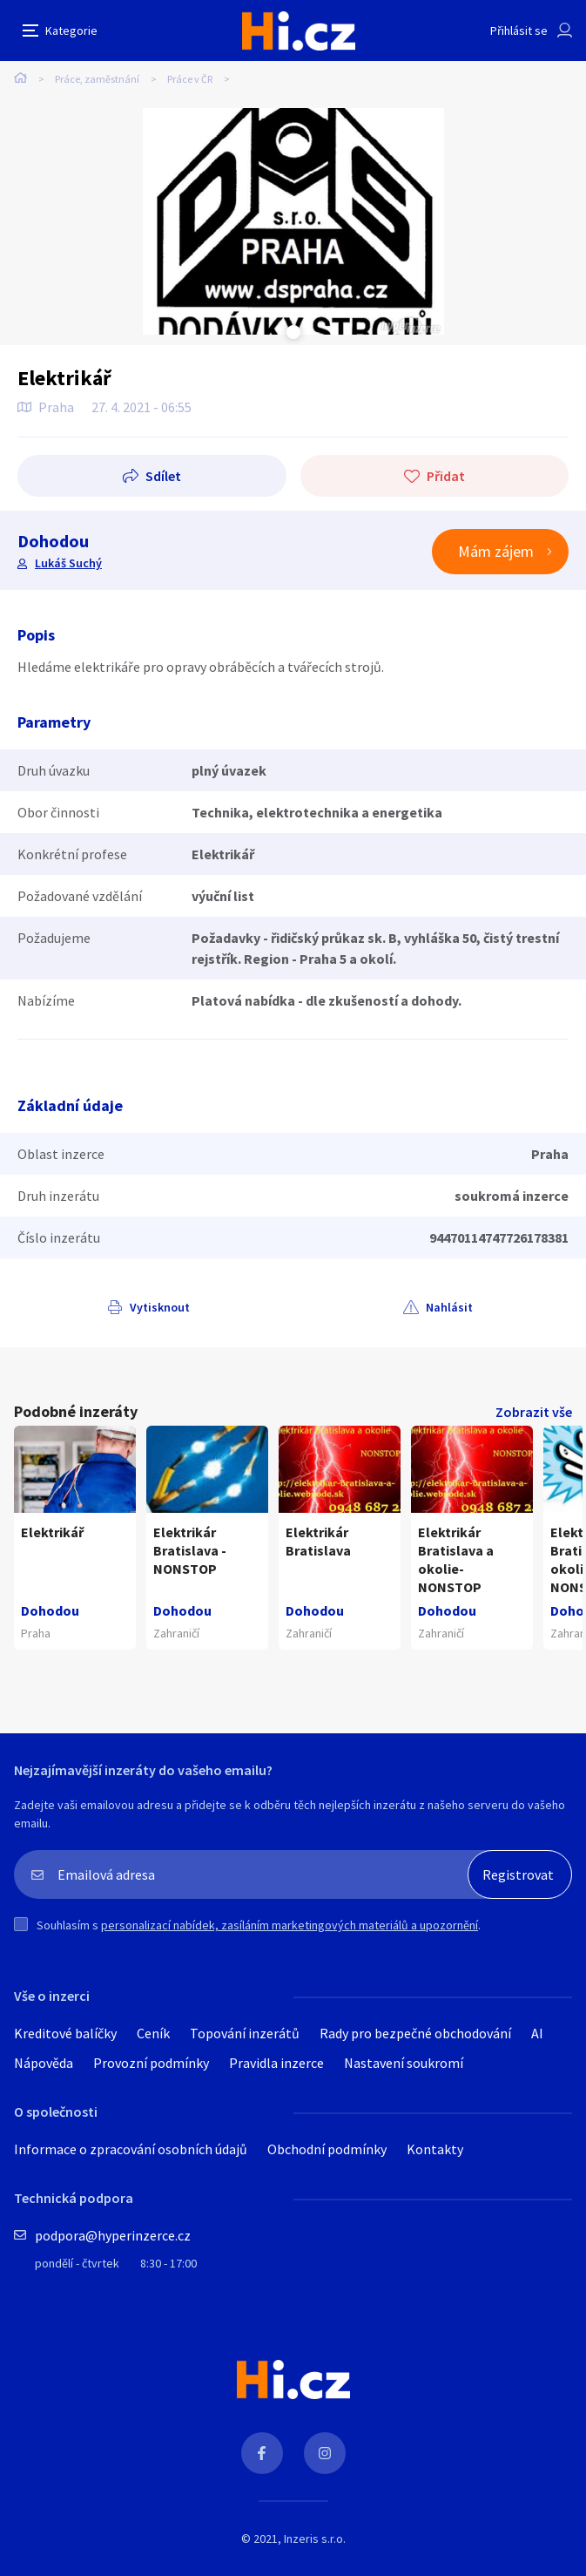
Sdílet (163, 476)
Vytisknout (160, 1307)
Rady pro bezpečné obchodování (415, 2033)
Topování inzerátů (245, 2033)
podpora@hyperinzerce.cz (113, 2235)
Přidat (446, 476)
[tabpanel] (293, 221)
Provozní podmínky (151, 2062)
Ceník (153, 2033)
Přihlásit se (519, 30)
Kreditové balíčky (65, 2033)
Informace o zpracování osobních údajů (130, 2149)
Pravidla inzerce (276, 2062)
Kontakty (435, 2149)
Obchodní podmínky (327, 2149)
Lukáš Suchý (68, 563)
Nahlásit (449, 1307)
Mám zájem (496, 551)
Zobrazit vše (533, 1411)
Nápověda (43, 2062)
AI (537, 2033)
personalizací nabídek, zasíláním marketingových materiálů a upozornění (289, 1925)
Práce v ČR (189, 78)
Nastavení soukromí (403, 2062)
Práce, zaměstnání (97, 78)
